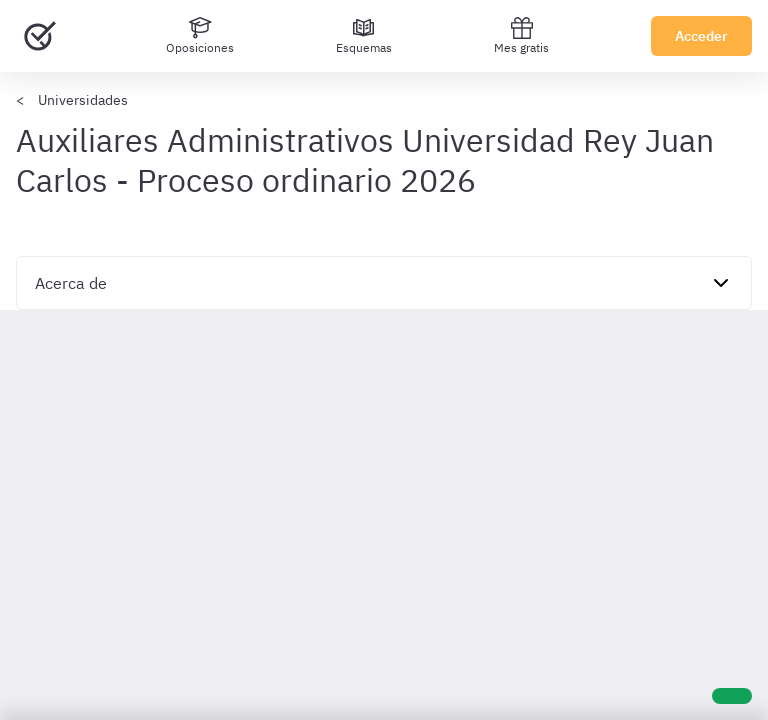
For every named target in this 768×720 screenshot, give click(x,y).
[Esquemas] (364, 36)
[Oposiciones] (200, 36)
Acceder (701, 36)
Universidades (83, 100)
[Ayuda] (732, 696)
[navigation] (384, 283)
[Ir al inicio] (40, 36)
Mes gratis (521, 35)
